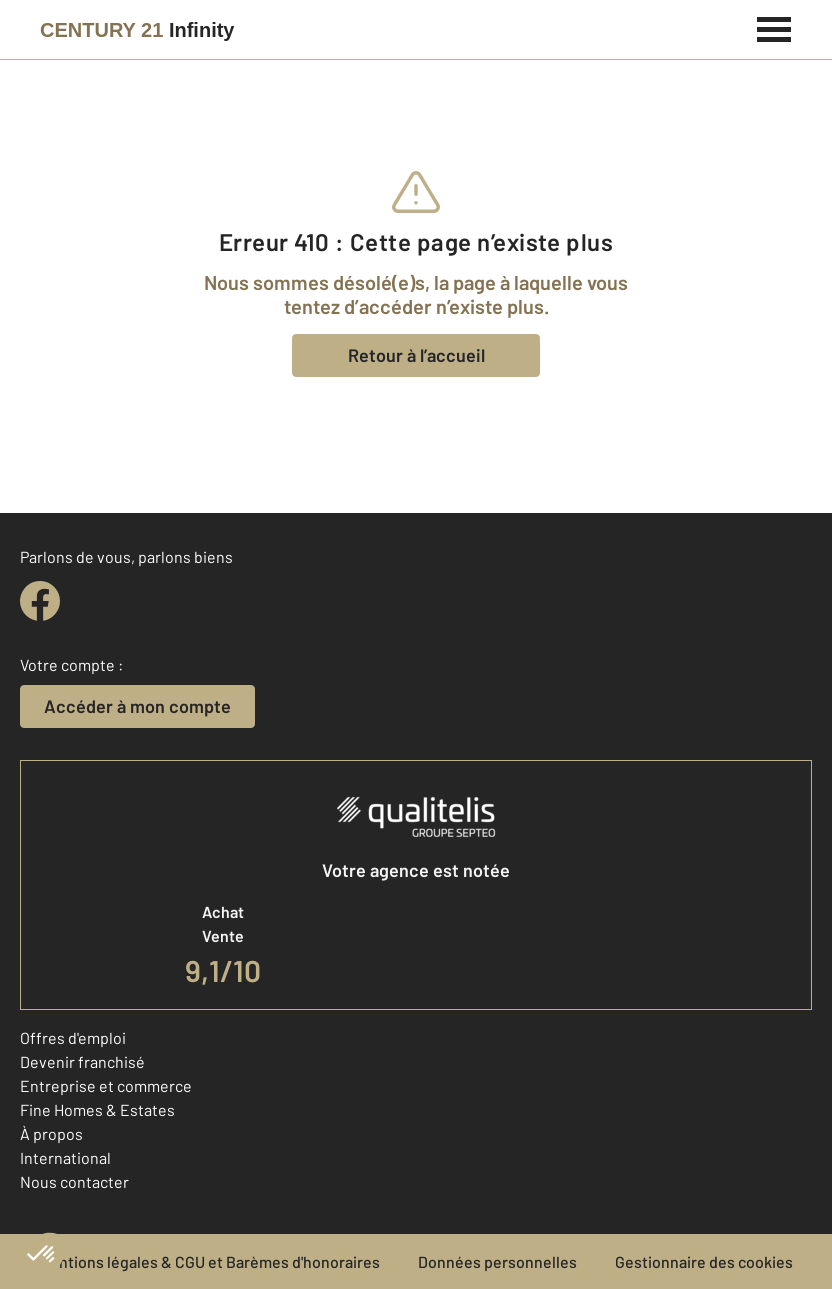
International (65, 1157)
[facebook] (40, 601)
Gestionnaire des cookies (704, 1261)
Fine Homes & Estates (97, 1109)
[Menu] (774, 27)
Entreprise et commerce (106, 1085)
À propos (51, 1133)
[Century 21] (137, 30)
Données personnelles (497, 1261)
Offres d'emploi (73, 1037)
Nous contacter (74, 1181)
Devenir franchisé (82, 1061)
